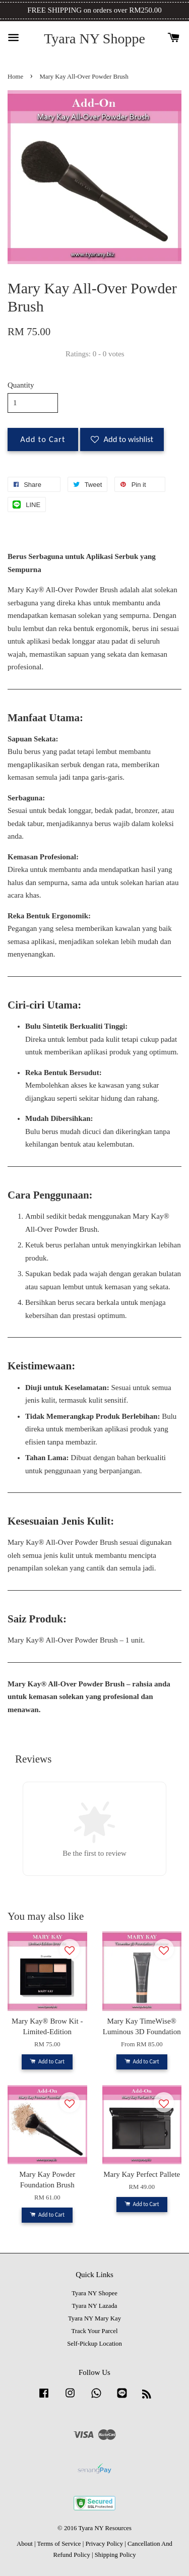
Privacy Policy (104, 2543)
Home (15, 76)
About (25, 2543)
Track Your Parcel (95, 2331)
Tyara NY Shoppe (94, 38)
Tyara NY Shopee (94, 2293)
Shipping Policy (115, 2554)
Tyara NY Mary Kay (94, 2318)
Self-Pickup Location (94, 2343)
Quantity (21, 385)
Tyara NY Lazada (94, 2305)
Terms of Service (59, 2543)
